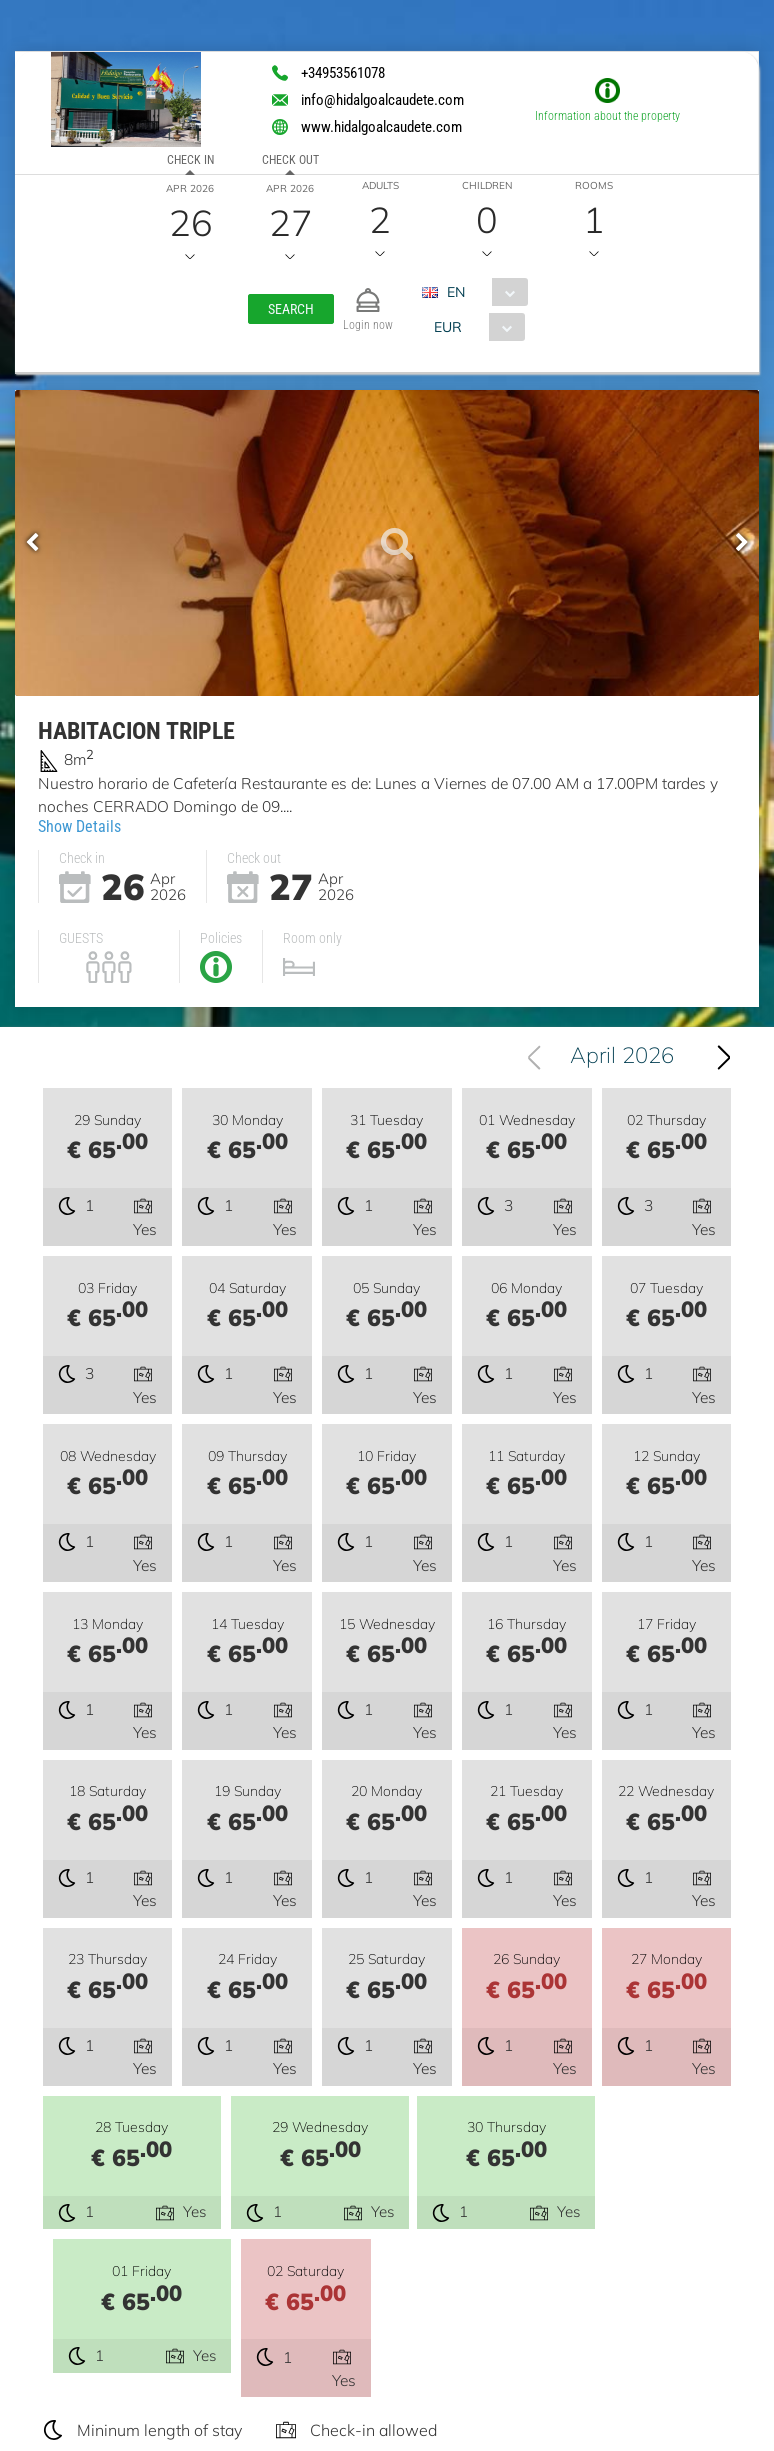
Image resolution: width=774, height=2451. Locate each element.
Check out (290, 160)
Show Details (79, 825)
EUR (447, 327)
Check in (190, 160)
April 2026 (630, 1058)
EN (456, 292)
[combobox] (482, 292)
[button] (291, 309)
